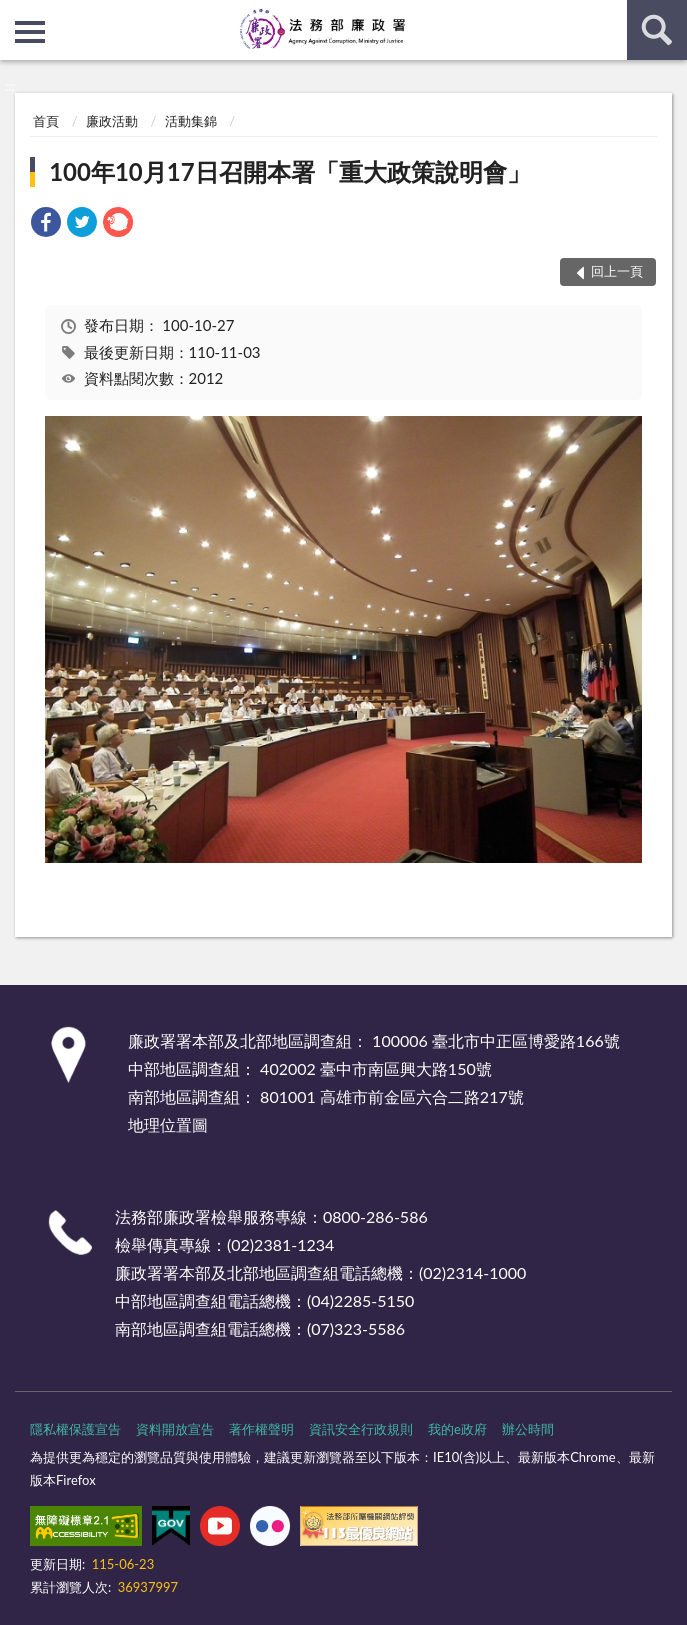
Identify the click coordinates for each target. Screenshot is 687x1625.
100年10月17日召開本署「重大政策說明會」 (289, 171)
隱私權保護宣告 (75, 1429)
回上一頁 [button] (617, 271)
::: (16, 15)
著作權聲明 (261, 1429)
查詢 (657, 30)
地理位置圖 (168, 1124)
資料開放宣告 (175, 1429)
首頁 (46, 121)
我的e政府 (457, 1429)
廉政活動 (112, 121)
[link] (46, 224)
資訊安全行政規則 (361, 1429)
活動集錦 (191, 121)
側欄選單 (30, 32)
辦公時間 (528, 1429)
